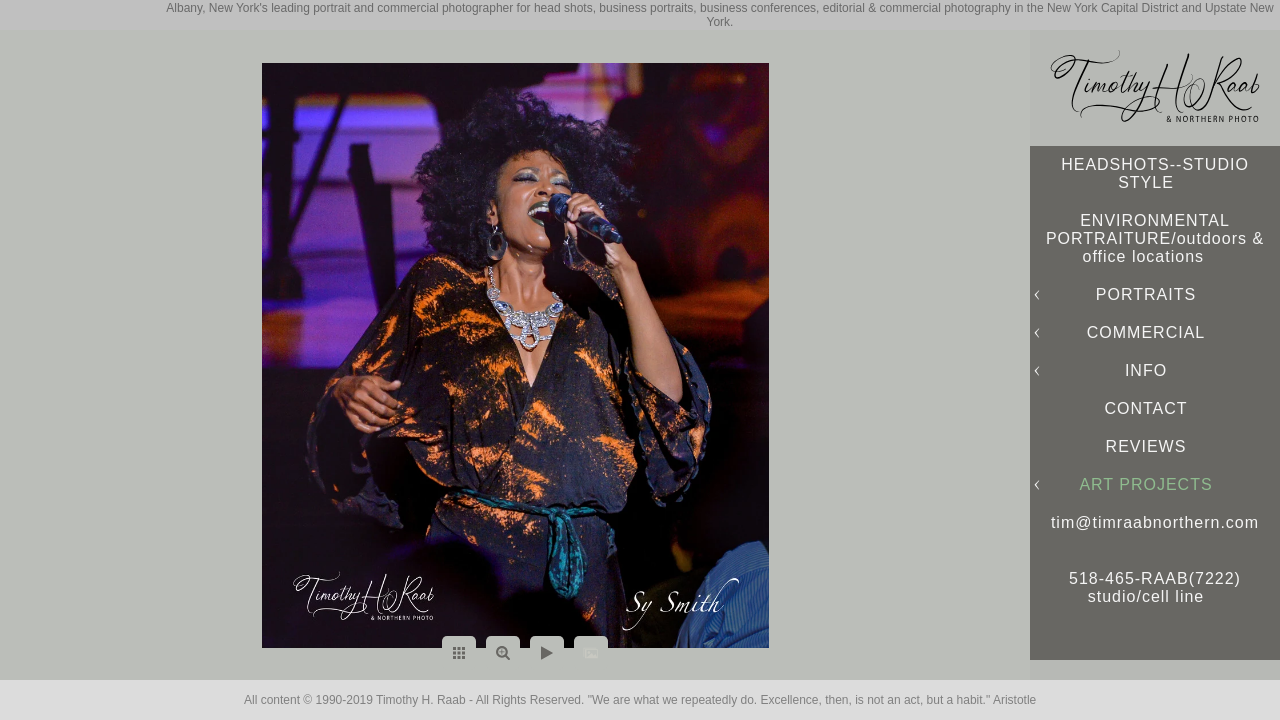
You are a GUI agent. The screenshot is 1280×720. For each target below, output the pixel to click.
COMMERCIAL (1146, 332)
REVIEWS (1146, 446)
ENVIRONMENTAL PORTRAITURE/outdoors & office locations (1155, 238)
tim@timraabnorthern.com (1155, 522)
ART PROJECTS (1145, 484)
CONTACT (1145, 408)
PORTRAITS (1146, 294)
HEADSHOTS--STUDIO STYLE (1155, 173)
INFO (1146, 370)
